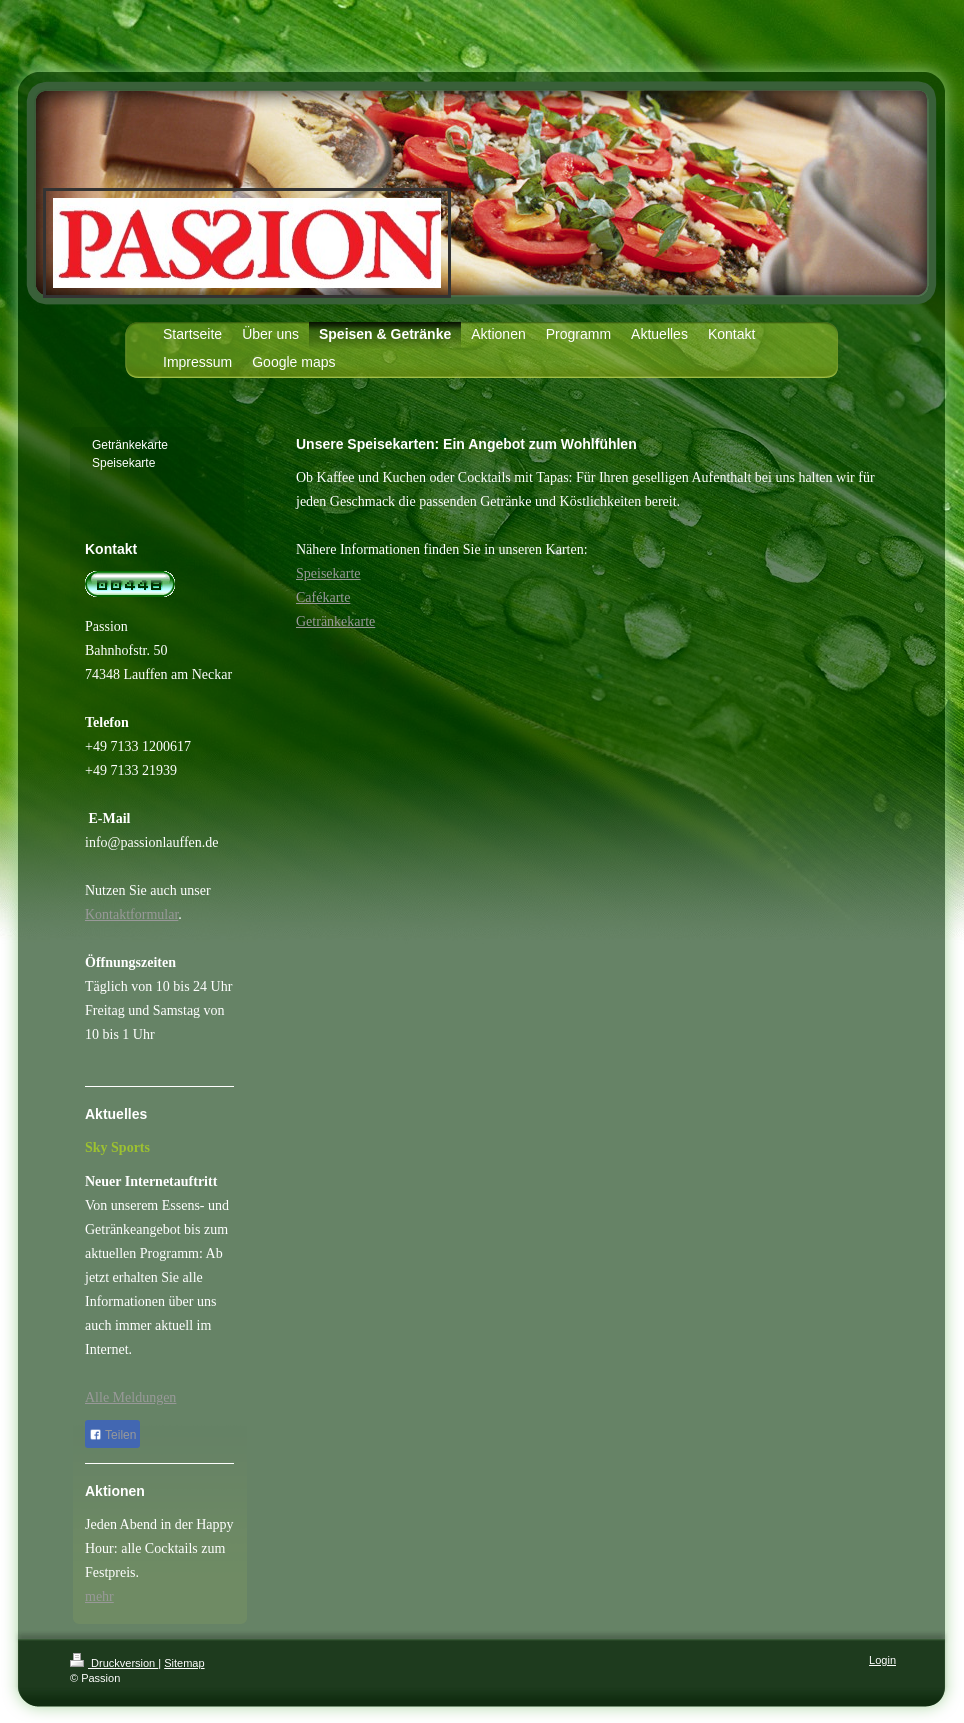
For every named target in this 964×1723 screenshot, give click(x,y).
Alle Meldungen (130, 1397)
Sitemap (184, 1663)
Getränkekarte (335, 621)
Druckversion (114, 1663)
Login (882, 1660)
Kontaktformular (131, 914)
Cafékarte (323, 597)
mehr (99, 1596)
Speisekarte (328, 573)
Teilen (112, 1435)
